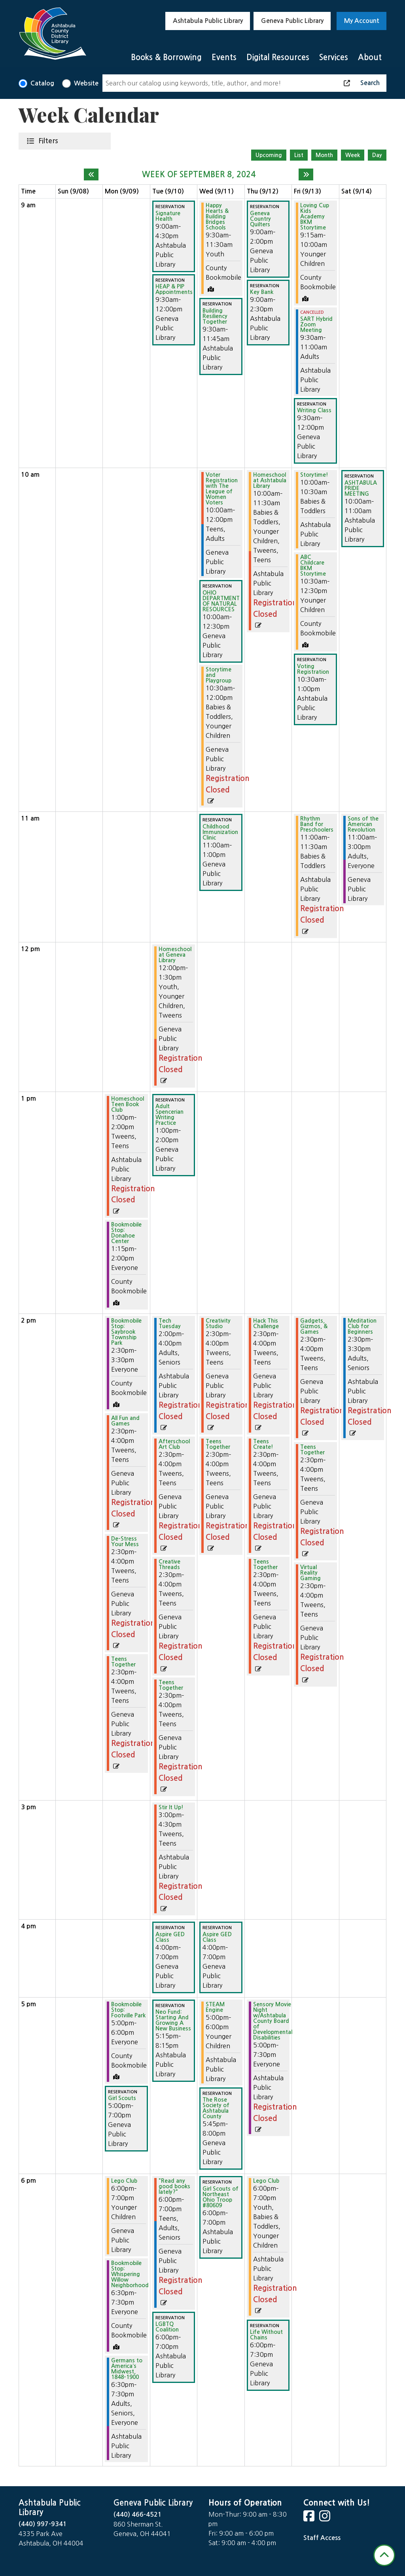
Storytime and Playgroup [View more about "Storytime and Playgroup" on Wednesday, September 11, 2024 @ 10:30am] (218, 675)
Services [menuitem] (333, 57)
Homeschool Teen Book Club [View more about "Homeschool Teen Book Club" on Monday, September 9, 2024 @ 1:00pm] (127, 1104)
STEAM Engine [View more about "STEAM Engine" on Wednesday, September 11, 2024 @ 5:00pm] (215, 2007)
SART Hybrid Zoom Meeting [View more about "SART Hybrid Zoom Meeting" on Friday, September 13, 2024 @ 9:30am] (316, 324)
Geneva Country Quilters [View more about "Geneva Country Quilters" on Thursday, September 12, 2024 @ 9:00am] (260, 218)
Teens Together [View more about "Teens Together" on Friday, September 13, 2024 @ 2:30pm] (312, 1449)
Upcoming (268, 155)
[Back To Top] (384, 2555)
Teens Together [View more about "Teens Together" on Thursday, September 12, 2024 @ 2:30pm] (265, 1564)
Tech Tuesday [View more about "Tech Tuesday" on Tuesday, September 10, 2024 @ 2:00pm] (170, 1323)
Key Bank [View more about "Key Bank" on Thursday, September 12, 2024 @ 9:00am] (261, 292)
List (298, 155)
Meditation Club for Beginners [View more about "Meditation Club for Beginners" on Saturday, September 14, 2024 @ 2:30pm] (362, 1326)
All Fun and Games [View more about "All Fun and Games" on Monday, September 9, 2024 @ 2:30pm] (125, 1420)
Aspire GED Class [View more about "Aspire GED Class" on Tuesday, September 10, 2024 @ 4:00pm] (170, 1937)
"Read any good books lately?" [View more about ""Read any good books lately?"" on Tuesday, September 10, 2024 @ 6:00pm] (174, 2186)
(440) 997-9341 (43, 2524)
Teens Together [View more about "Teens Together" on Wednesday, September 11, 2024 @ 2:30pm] (218, 1444)
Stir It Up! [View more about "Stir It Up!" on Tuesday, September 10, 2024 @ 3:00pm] (171, 1807)
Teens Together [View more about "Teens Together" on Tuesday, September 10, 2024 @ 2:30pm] (171, 1685)
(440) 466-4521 (138, 2514)
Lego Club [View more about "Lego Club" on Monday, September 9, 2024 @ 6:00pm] (124, 2181)
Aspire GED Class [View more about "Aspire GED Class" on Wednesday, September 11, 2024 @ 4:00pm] (217, 1937)
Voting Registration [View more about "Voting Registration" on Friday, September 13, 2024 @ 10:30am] (313, 669)
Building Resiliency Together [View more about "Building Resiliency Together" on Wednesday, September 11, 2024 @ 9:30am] (214, 316)
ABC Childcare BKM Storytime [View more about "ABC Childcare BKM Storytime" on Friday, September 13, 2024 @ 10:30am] (313, 565)
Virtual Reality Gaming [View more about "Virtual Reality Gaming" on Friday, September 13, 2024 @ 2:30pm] (310, 1572)
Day (377, 155)
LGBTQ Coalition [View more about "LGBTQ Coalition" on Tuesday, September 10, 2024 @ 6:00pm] (167, 2326)
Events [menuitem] (224, 57)
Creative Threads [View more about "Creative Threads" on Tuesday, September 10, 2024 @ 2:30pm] (169, 1564)
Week (352, 155)
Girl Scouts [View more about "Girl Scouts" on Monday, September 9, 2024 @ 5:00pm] (122, 2098)
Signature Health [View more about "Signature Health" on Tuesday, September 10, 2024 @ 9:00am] (167, 216)
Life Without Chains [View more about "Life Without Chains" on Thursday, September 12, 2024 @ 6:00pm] (266, 2334)
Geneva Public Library (292, 21)
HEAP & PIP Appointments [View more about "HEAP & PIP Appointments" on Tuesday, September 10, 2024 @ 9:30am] (174, 289)
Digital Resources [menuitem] (277, 57)
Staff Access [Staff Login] (322, 2538)
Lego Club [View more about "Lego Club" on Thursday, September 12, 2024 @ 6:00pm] (266, 2181)
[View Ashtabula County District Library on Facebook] (309, 2518)
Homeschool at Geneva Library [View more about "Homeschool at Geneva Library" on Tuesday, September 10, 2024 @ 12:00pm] (175, 954)
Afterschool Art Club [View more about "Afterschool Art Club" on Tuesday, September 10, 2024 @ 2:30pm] (174, 1444)
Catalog (42, 83)
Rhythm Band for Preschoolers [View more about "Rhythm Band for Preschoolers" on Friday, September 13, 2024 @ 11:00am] (316, 824)
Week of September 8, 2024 (198, 174)
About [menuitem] (370, 57)
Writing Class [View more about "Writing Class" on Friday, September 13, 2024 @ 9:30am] (314, 410)
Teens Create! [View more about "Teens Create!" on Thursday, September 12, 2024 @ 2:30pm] (263, 1444)
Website (86, 83)
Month (324, 155)
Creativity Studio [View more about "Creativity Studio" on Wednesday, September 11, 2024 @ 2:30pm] (218, 1323)
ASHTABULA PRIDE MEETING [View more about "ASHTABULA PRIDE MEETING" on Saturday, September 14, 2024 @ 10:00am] (360, 488)
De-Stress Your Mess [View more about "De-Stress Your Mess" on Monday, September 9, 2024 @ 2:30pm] (125, 1541)
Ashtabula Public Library (208, 21)
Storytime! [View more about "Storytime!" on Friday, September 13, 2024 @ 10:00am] (314, 475)
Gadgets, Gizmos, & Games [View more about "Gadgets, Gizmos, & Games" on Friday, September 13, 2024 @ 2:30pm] (313, 1326)
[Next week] (306, 174)
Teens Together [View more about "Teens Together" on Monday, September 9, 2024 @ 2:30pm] (123, 1661)
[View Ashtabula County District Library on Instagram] (325, 2518)
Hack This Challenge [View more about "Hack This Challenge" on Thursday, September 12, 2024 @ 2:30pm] (266, 1323)
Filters (49, 140)
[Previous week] (91, 174)
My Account (361, 21)
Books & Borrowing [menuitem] (166, 57)
